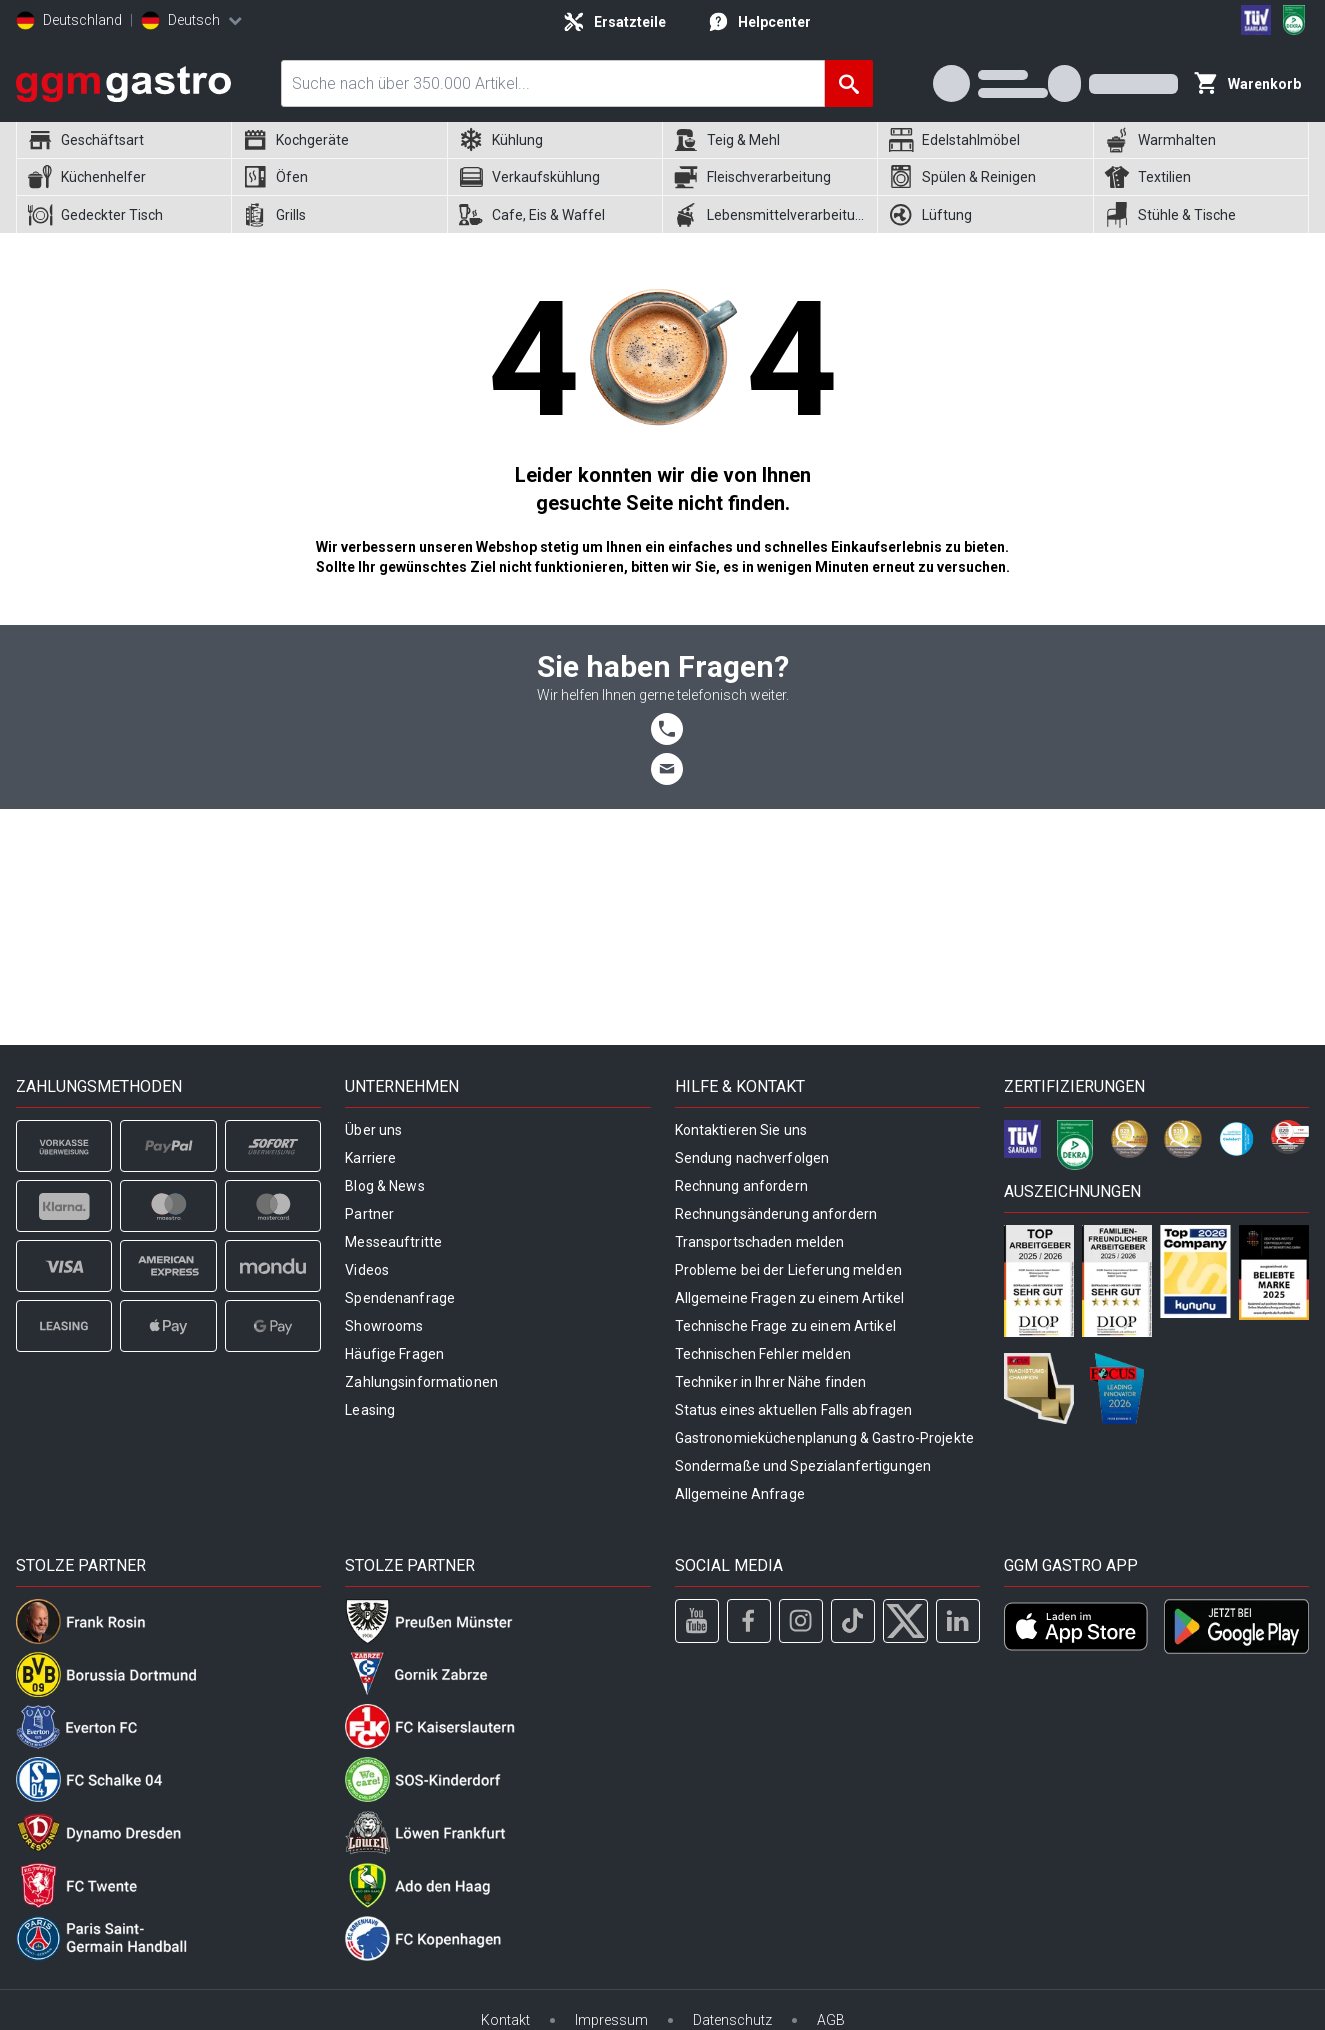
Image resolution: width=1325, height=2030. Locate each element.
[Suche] (849, 83)
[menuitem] (123, 140)
